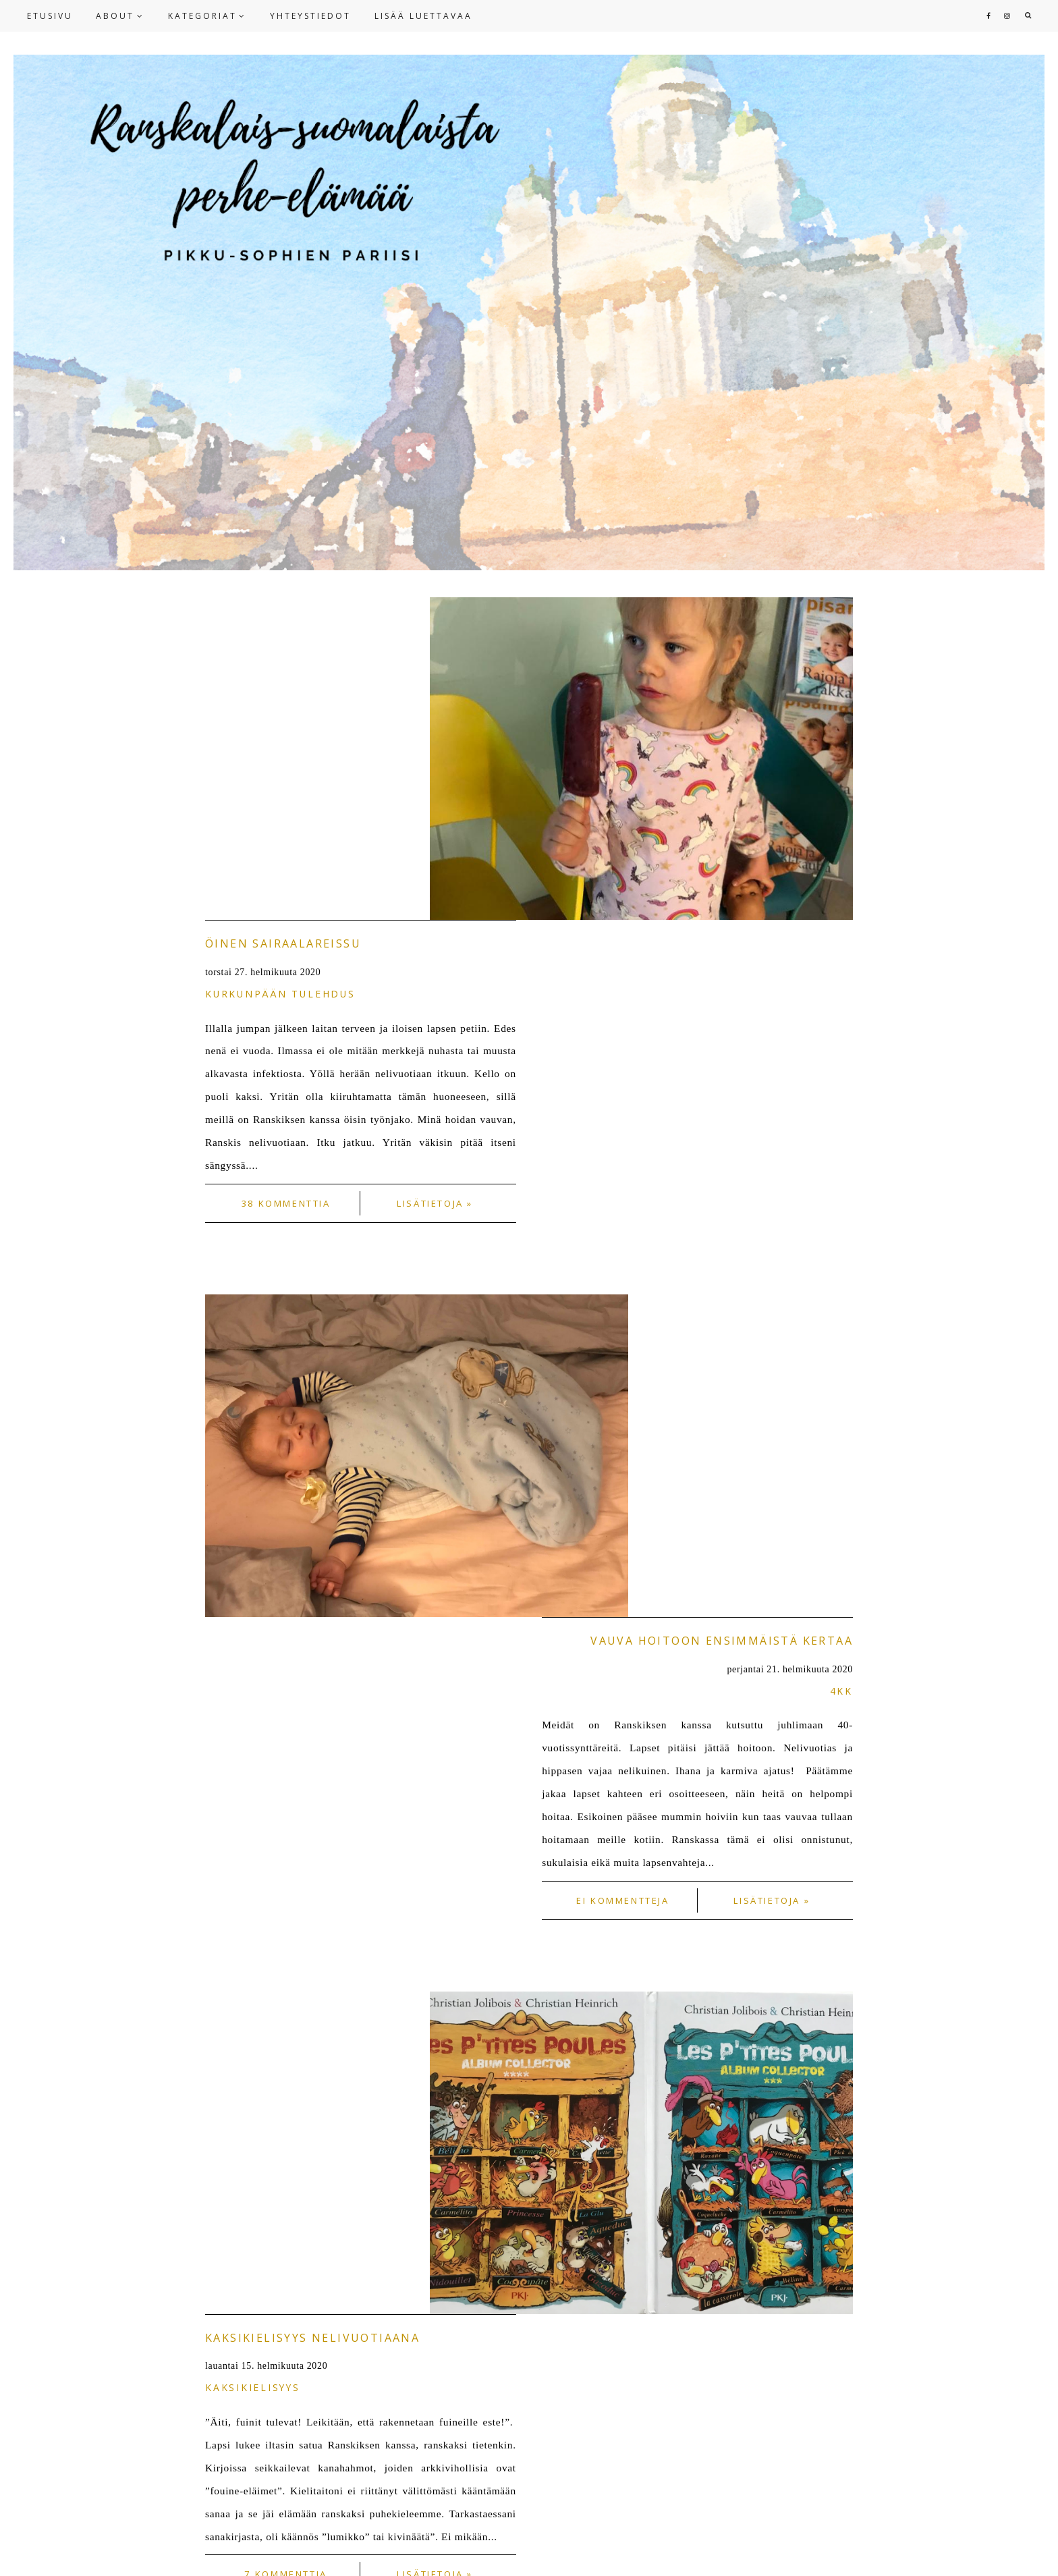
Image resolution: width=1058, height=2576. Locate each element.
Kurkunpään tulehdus (280, 671)
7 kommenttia (285, 1606)
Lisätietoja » (435, 881)
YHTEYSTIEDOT (310, 16)
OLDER (831, 2112)
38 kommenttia (286, 881)
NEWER (228, 2112)
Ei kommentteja (622, 1255)
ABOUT (115, 16)
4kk (841, 1045)
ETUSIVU (50, 16)
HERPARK (1014, 2550)
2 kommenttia (623, 2023)
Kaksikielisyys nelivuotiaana (312, 1370)
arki (839, 1813)
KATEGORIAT (202, 16)
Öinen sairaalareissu (283, 620)
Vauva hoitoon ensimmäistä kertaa (721, 995)
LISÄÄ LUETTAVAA (423, 16)
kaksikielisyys (252, 1419)
